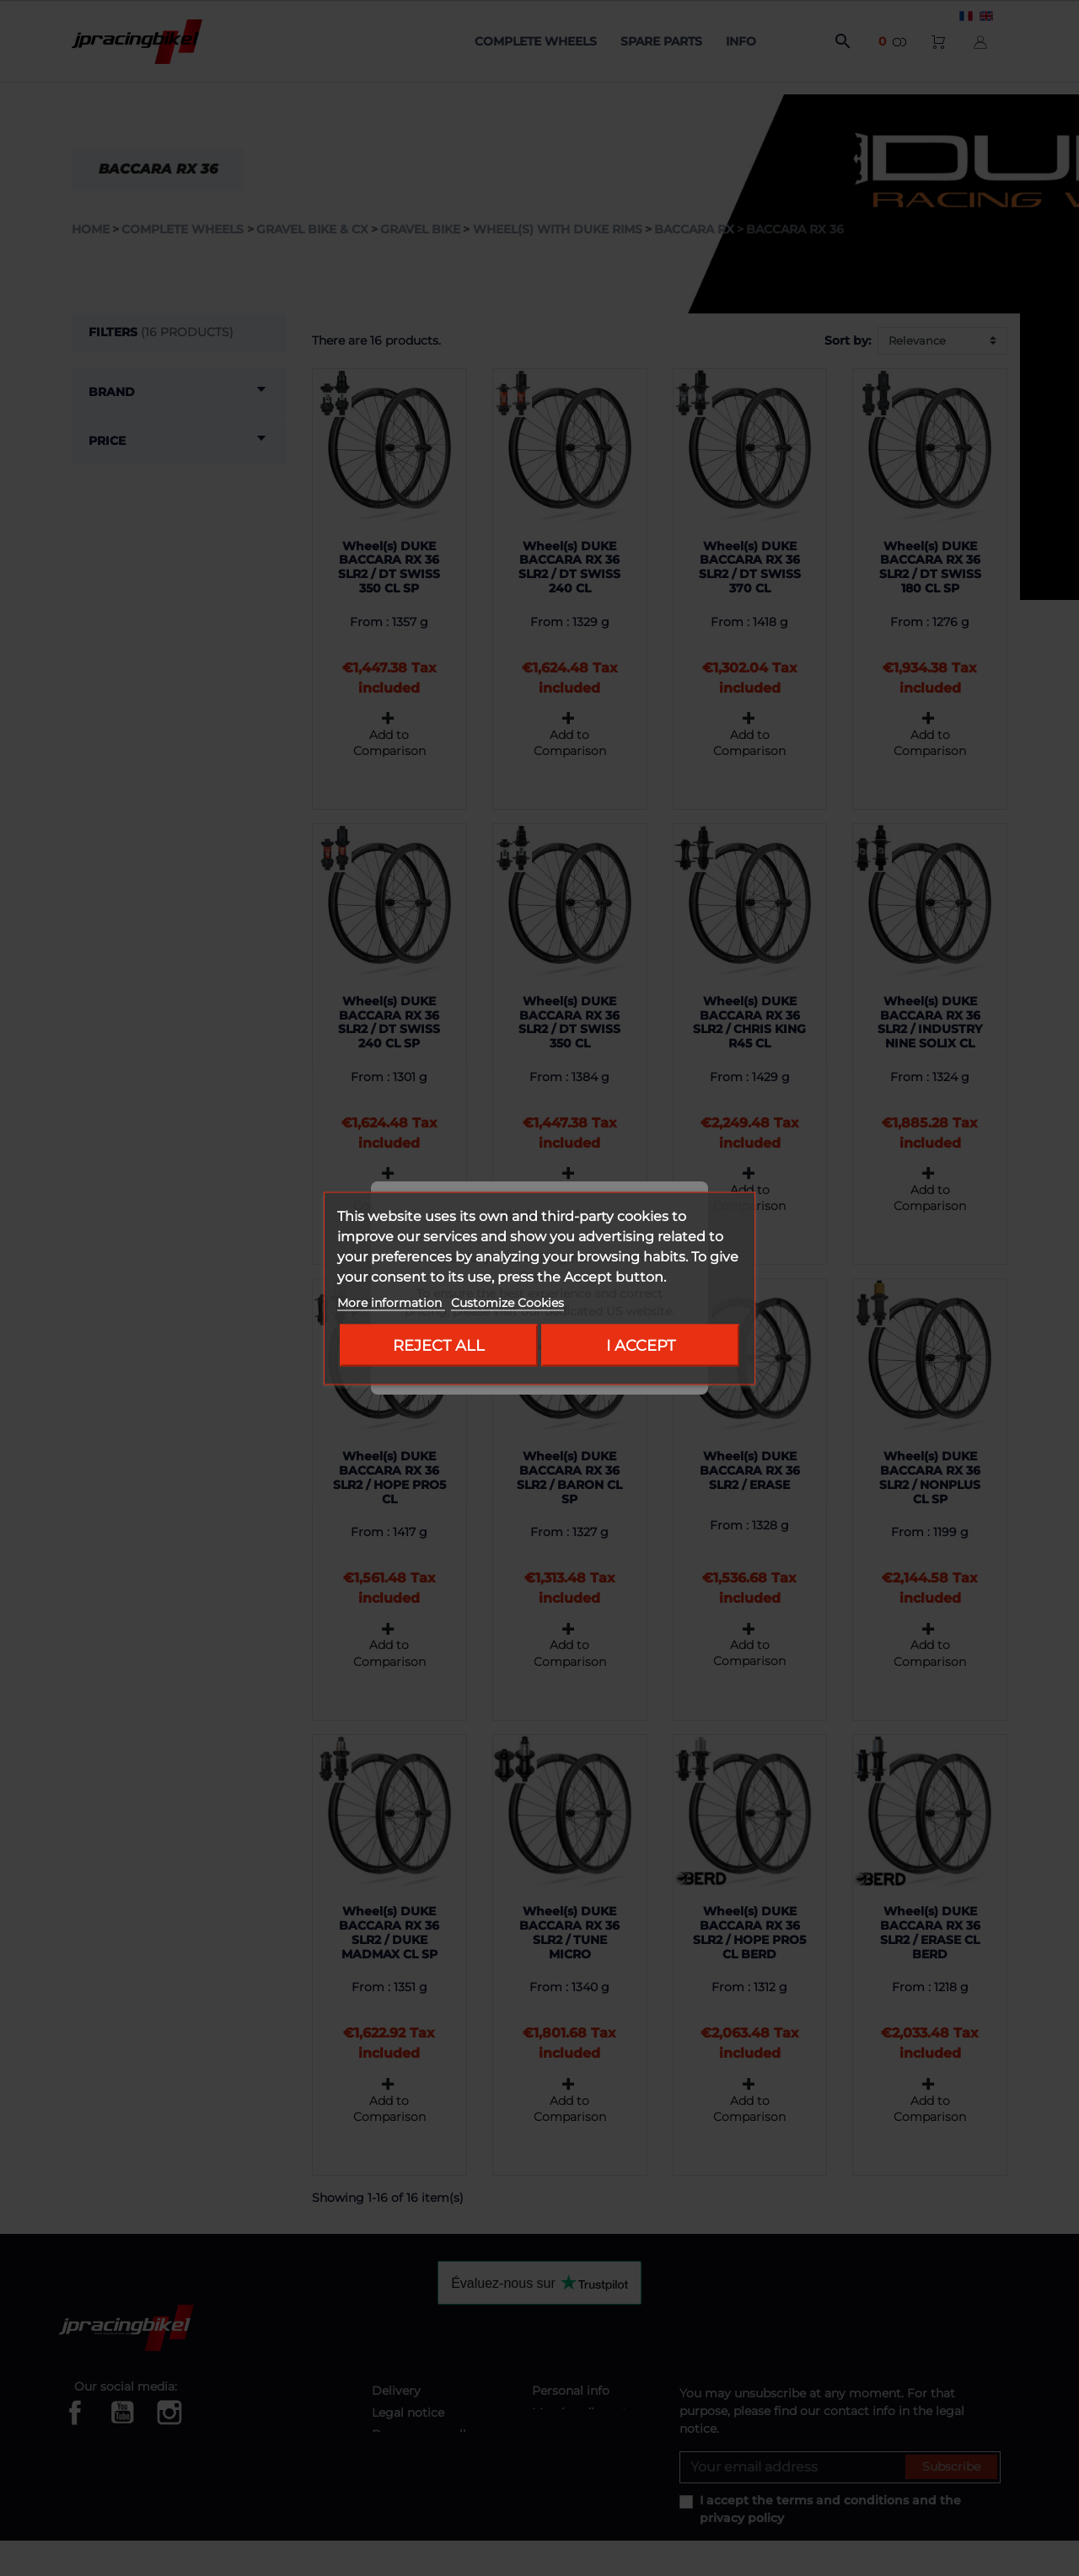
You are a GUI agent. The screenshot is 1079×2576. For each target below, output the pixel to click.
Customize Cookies (507, 1301)
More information (391, 1301)
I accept (640, 1344)
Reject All (439, 1344)
